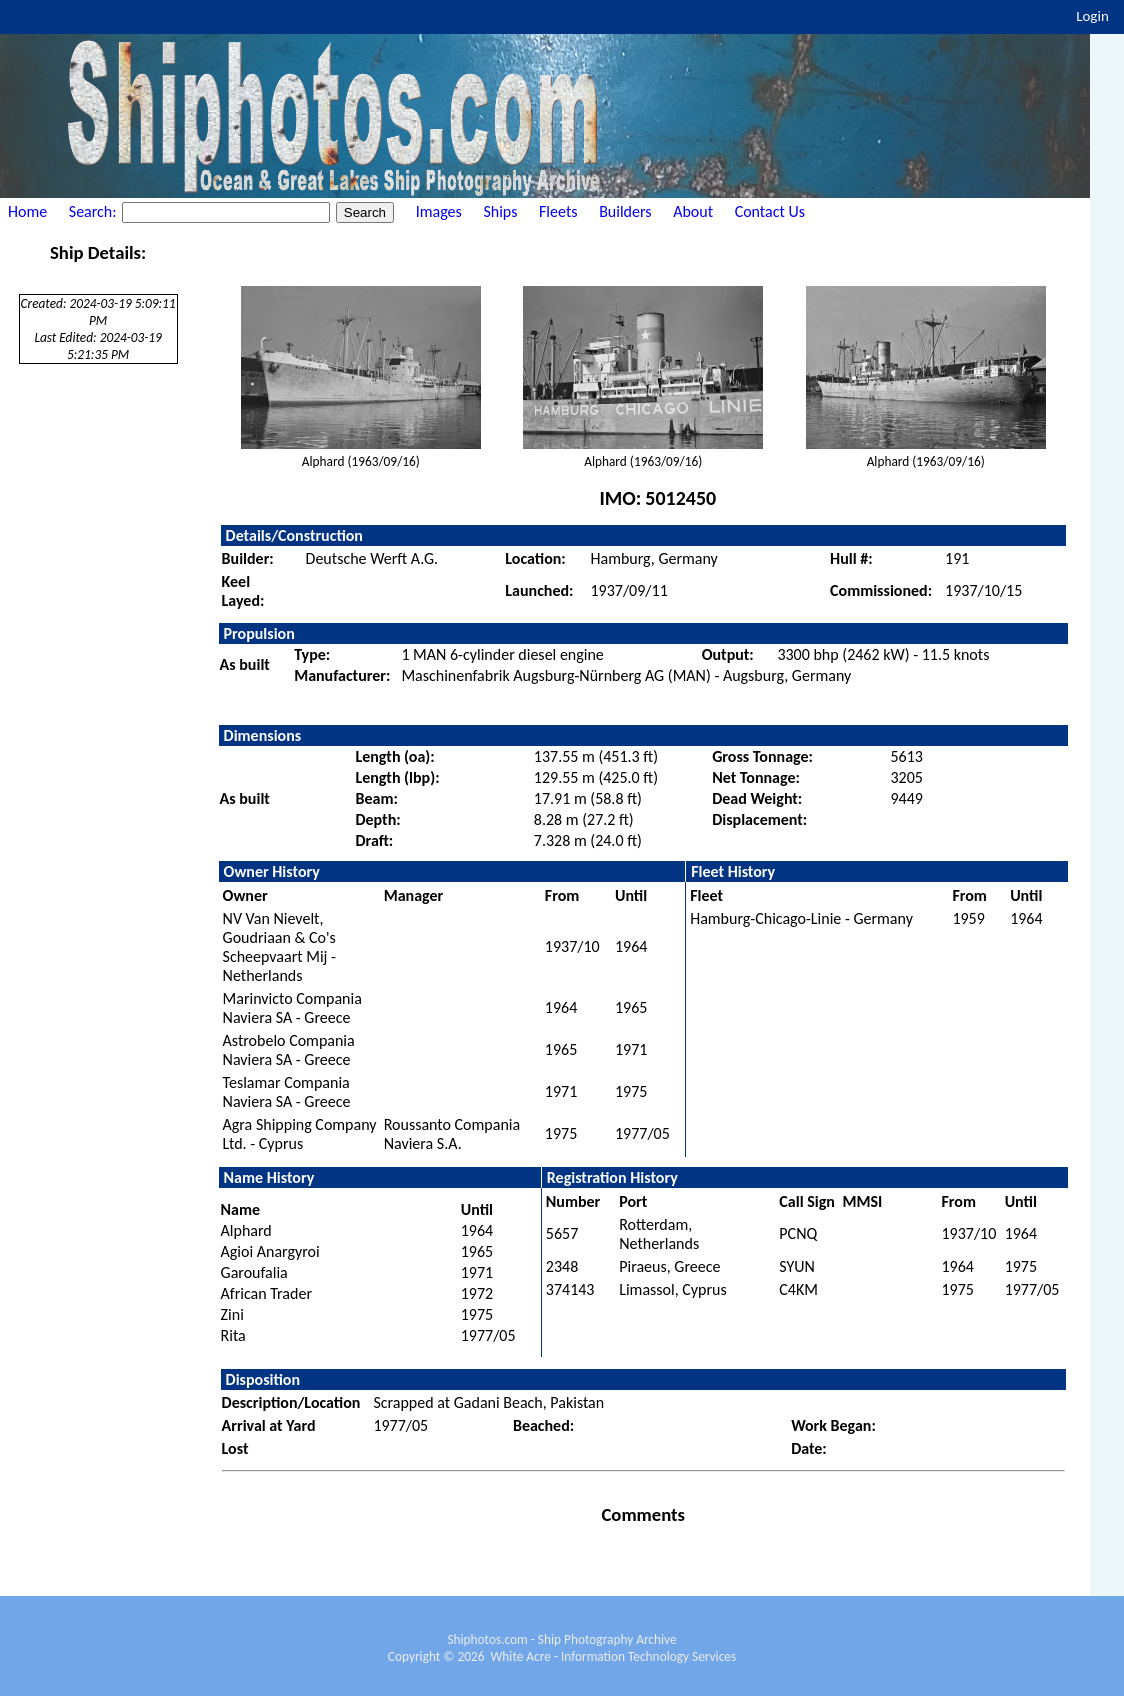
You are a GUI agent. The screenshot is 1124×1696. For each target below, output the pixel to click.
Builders (625, 211)
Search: (94, 211)
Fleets (558, 211)
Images (439, 211)
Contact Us (770, 211)
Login (1092, 16)
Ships (500, 211)
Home (27, 211)
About (693, 211)
